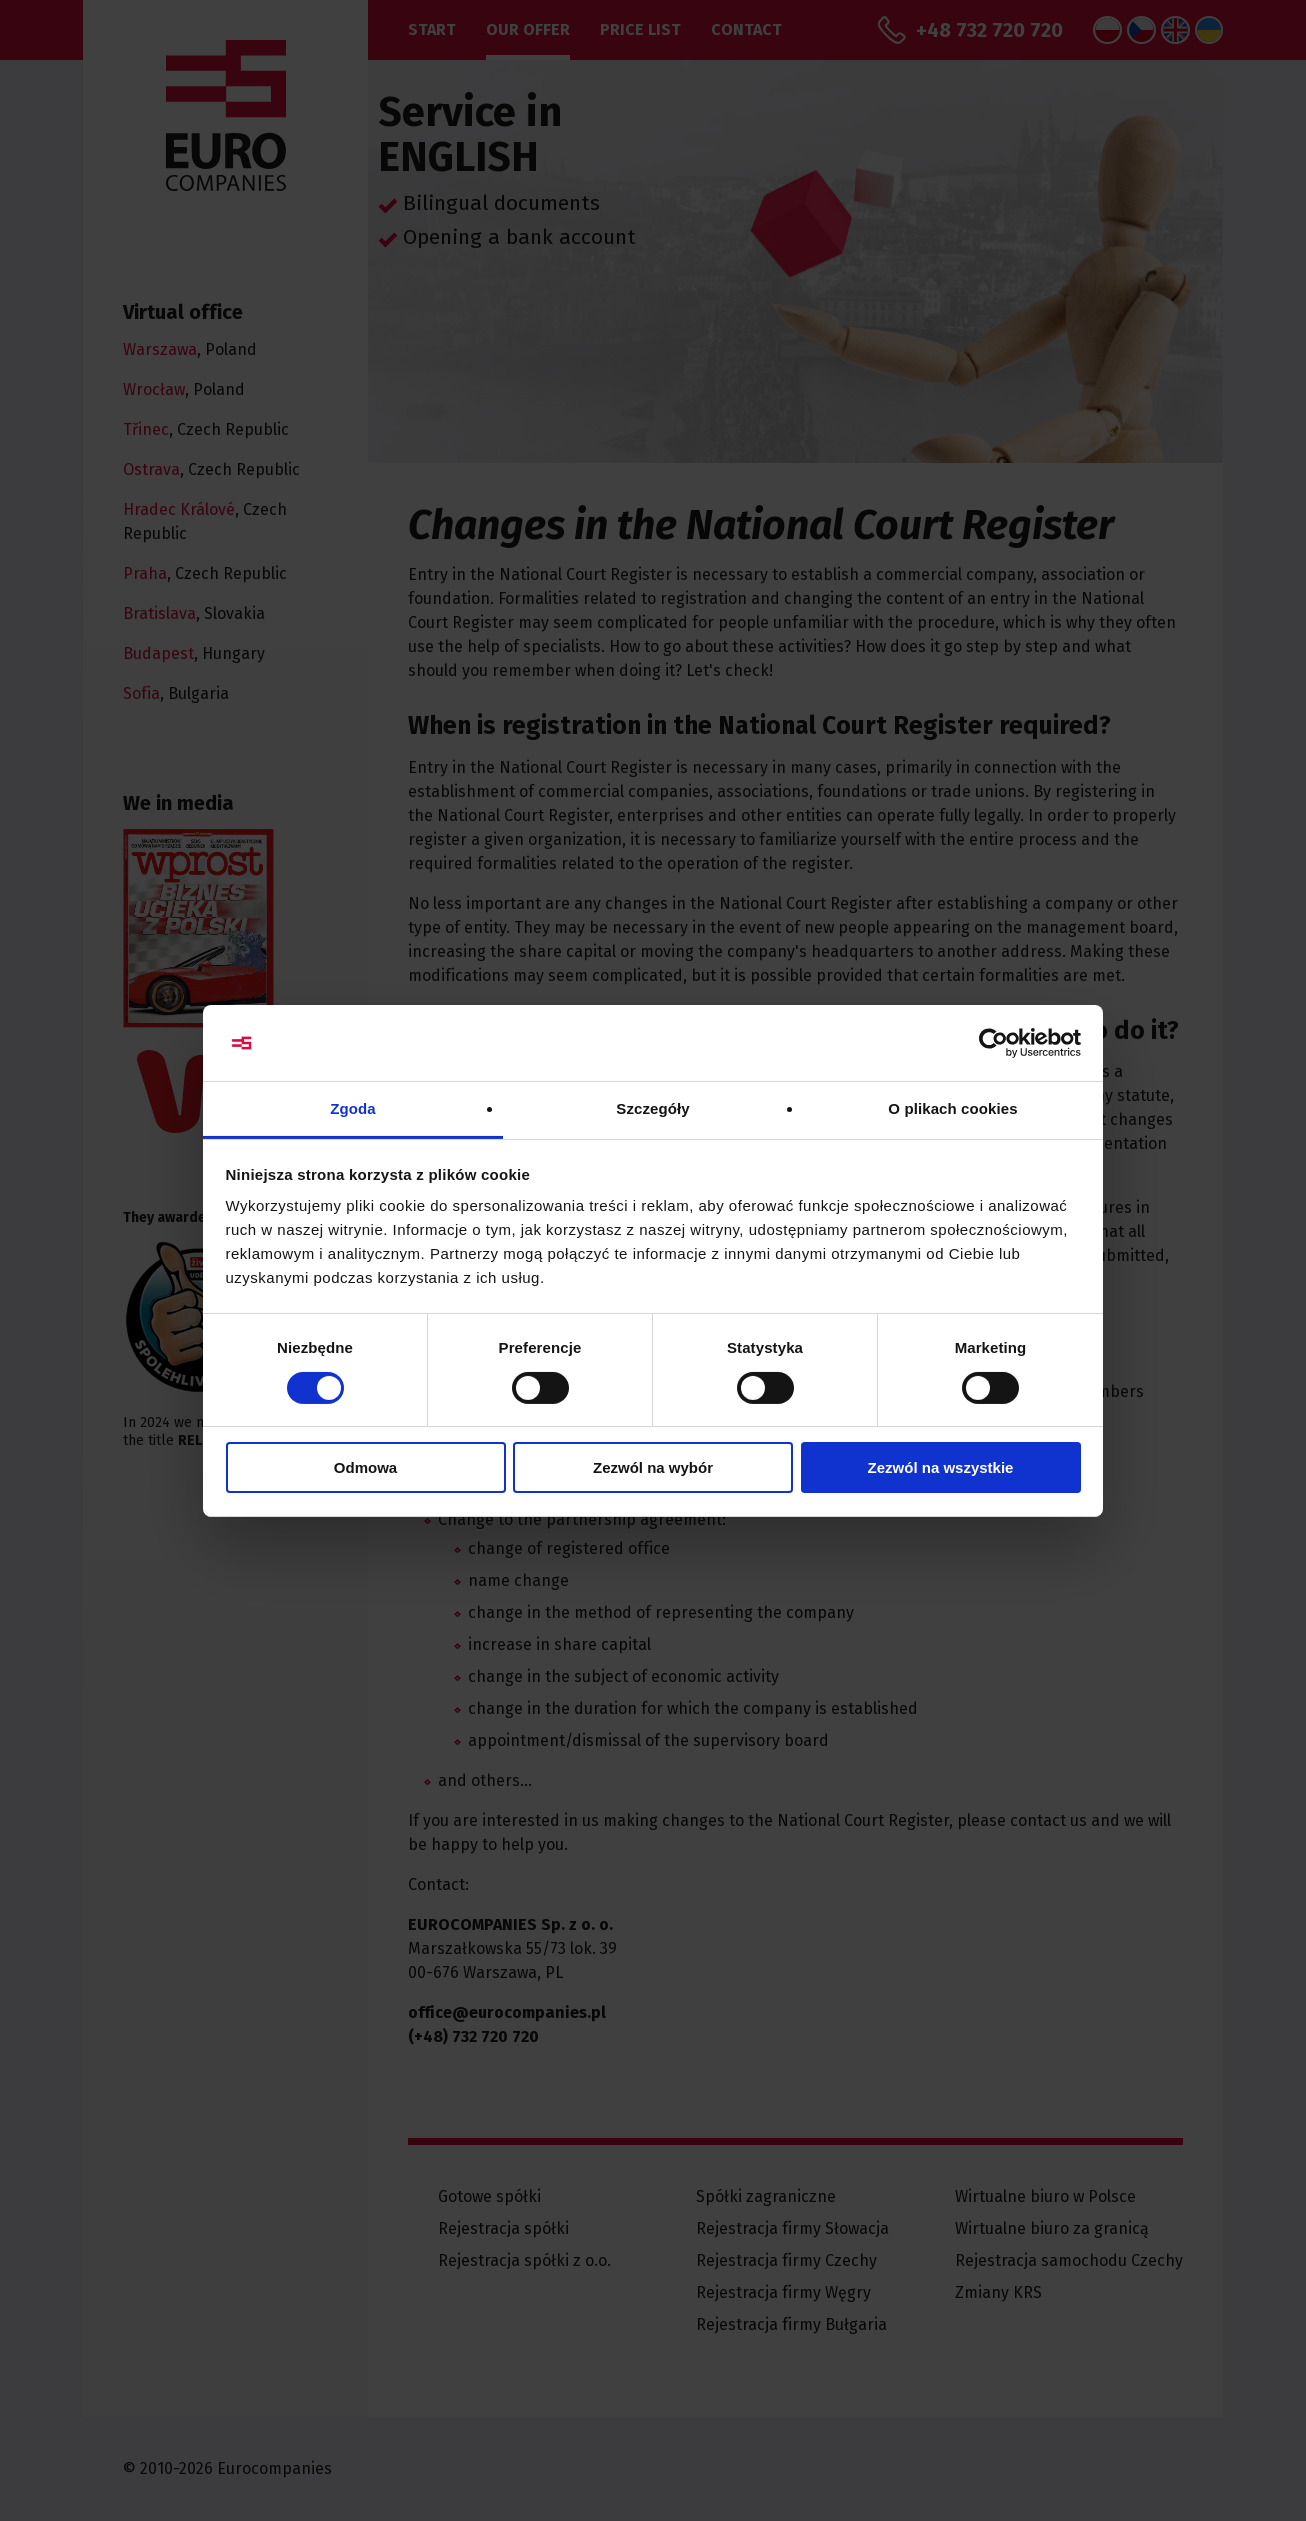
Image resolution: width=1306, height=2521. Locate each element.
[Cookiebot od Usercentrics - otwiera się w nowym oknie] (993, 1043)
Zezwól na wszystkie (941, 1467)
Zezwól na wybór (653, 1467)
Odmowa (365, 1467)
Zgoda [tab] (353, 1108)
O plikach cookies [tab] (952, 1108)
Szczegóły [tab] (652, 1108)
